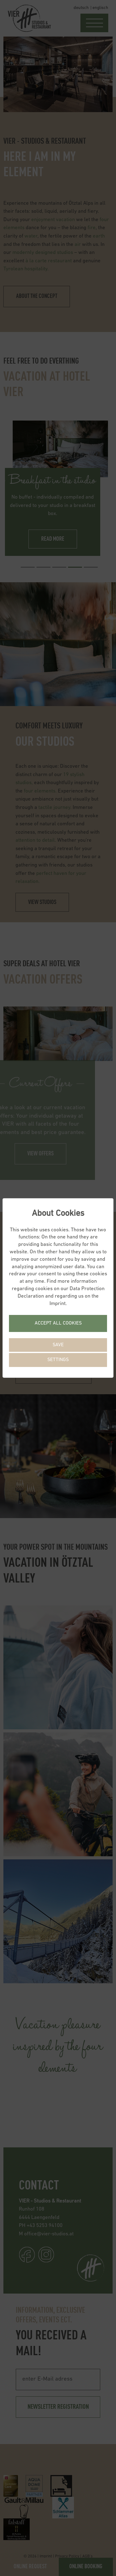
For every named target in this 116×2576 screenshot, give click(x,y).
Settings (58, 1359)
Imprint (57, 1303)
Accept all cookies (58, 1323)
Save (58, 1345)
